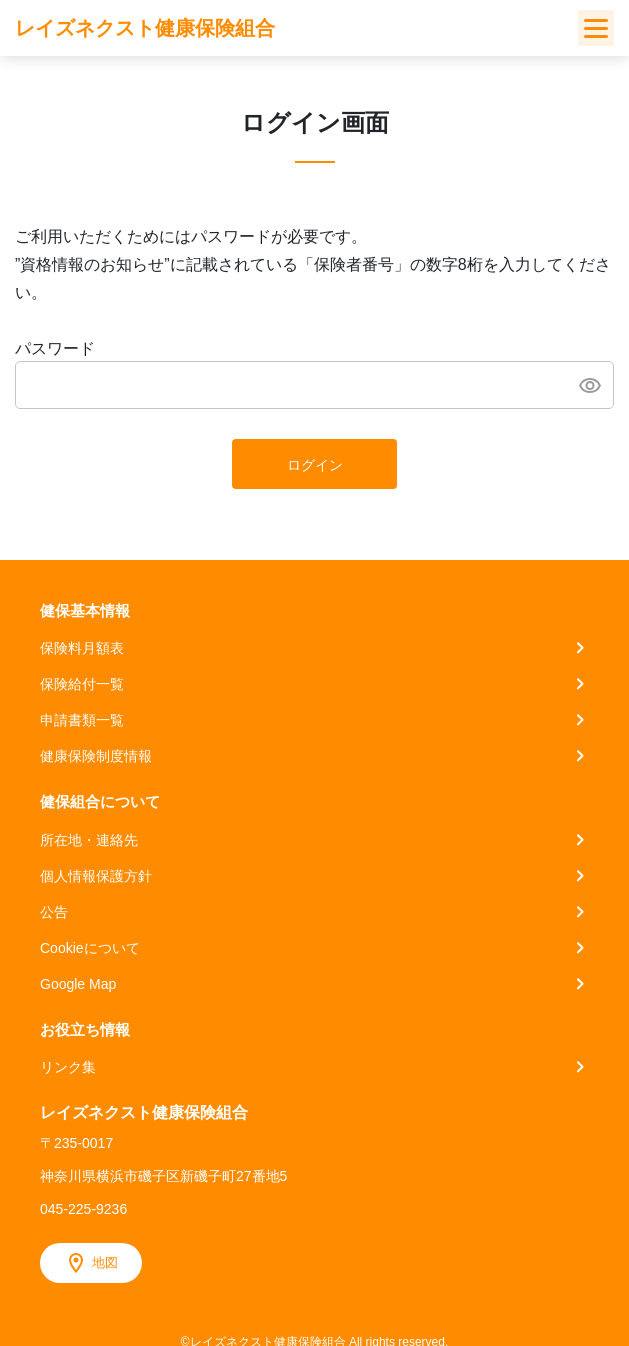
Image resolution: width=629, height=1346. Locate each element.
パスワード (55, 348)
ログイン (315, 465)
